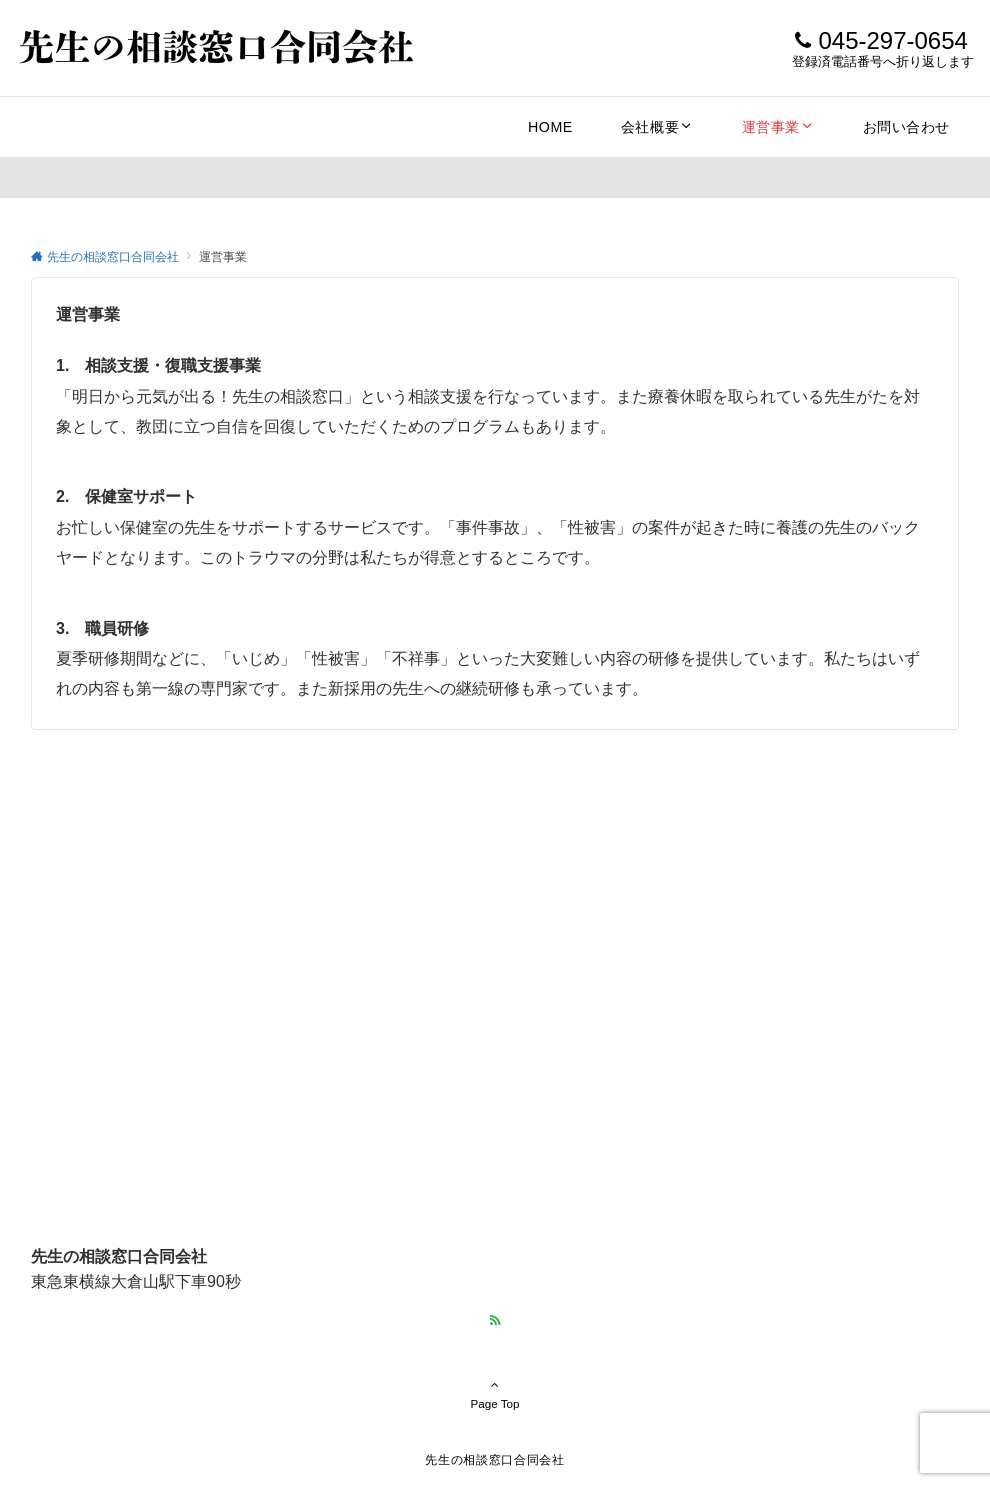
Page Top (495, 1394)
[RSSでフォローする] (495, 1320)
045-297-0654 (892, 40)
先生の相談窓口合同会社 (494, 1459)
